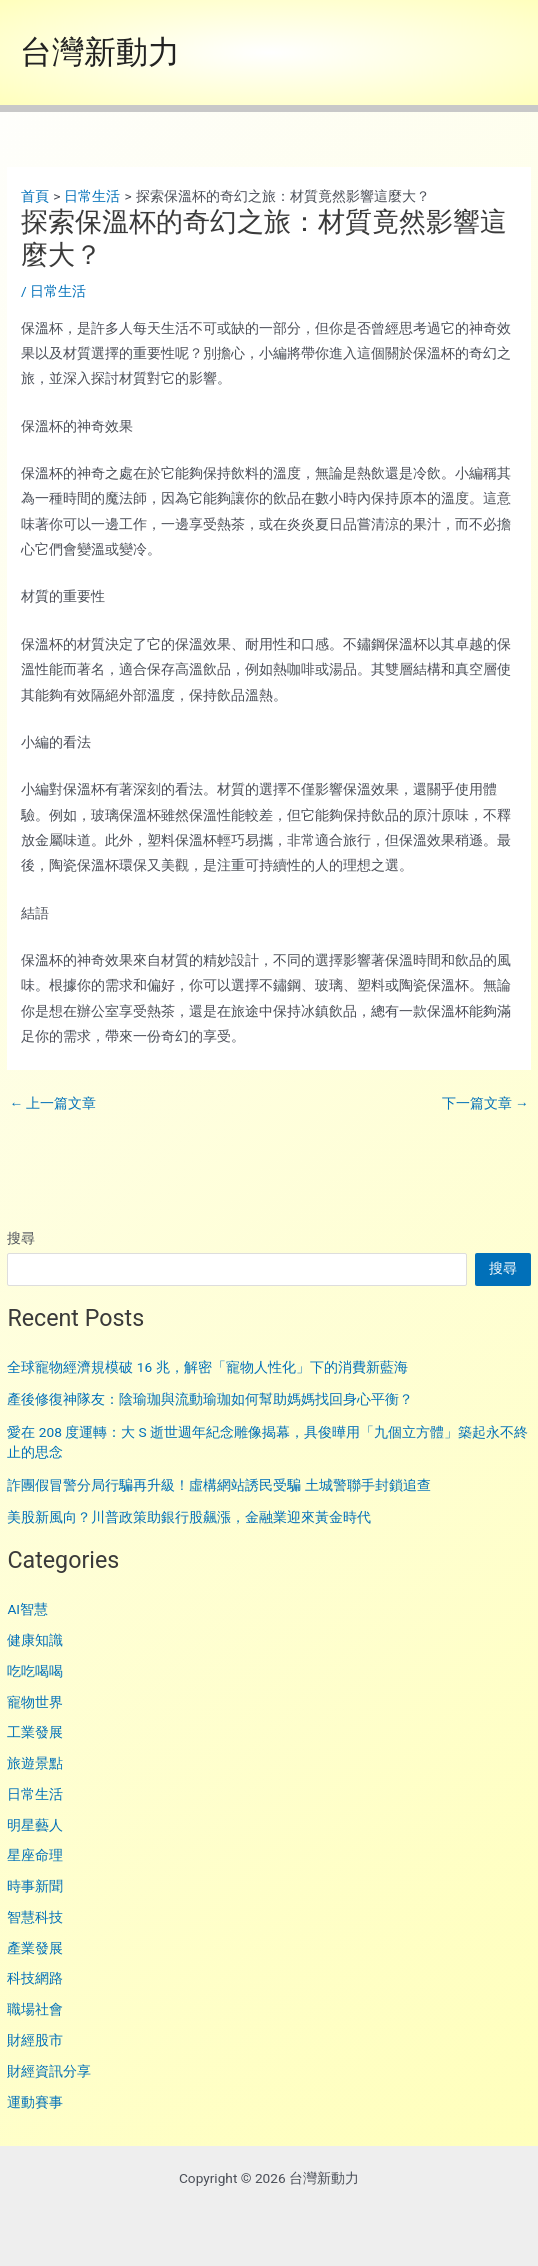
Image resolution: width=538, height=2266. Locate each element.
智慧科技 (35, 1917)
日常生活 (35, 1794)
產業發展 (35, 1948)
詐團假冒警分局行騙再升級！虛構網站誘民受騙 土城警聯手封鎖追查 (218, 1485)
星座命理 (35, 1855)
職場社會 (35, 2009)
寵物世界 (35, 1702)
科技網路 (35, 1978)
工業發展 (35, 1732)
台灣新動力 (100, 52)
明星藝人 (35, 1825)
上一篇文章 (52, 1104)
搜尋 (21, 1238)
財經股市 (35, 2040)
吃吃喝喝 (35, 1671)
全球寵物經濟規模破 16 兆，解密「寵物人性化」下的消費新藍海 (207, 1367)
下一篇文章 (485, 1104)
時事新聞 (35, 1886)
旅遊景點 (35, 1763)
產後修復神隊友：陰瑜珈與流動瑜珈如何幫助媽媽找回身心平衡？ (210, 1399)
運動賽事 (35, 2102)
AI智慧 (27, 1609)
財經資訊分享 (49, 2071)
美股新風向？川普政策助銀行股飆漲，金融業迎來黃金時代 (189, 1517)
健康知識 (35, 1640)
